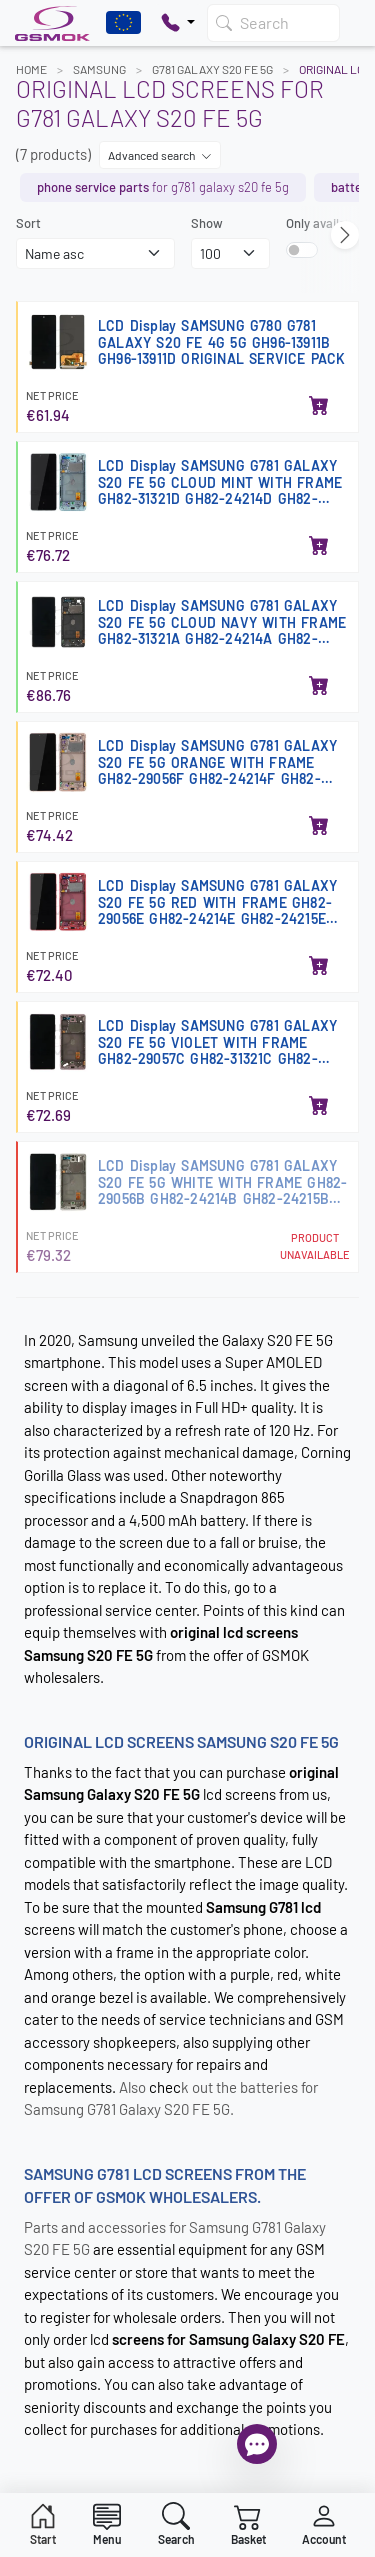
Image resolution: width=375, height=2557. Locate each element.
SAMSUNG (99, 69)
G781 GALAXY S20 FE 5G (212, 69)
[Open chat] (257, 2444)
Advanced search (160, 155)
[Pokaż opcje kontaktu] (178, 23)
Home (31, 69)
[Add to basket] (319, 407)
